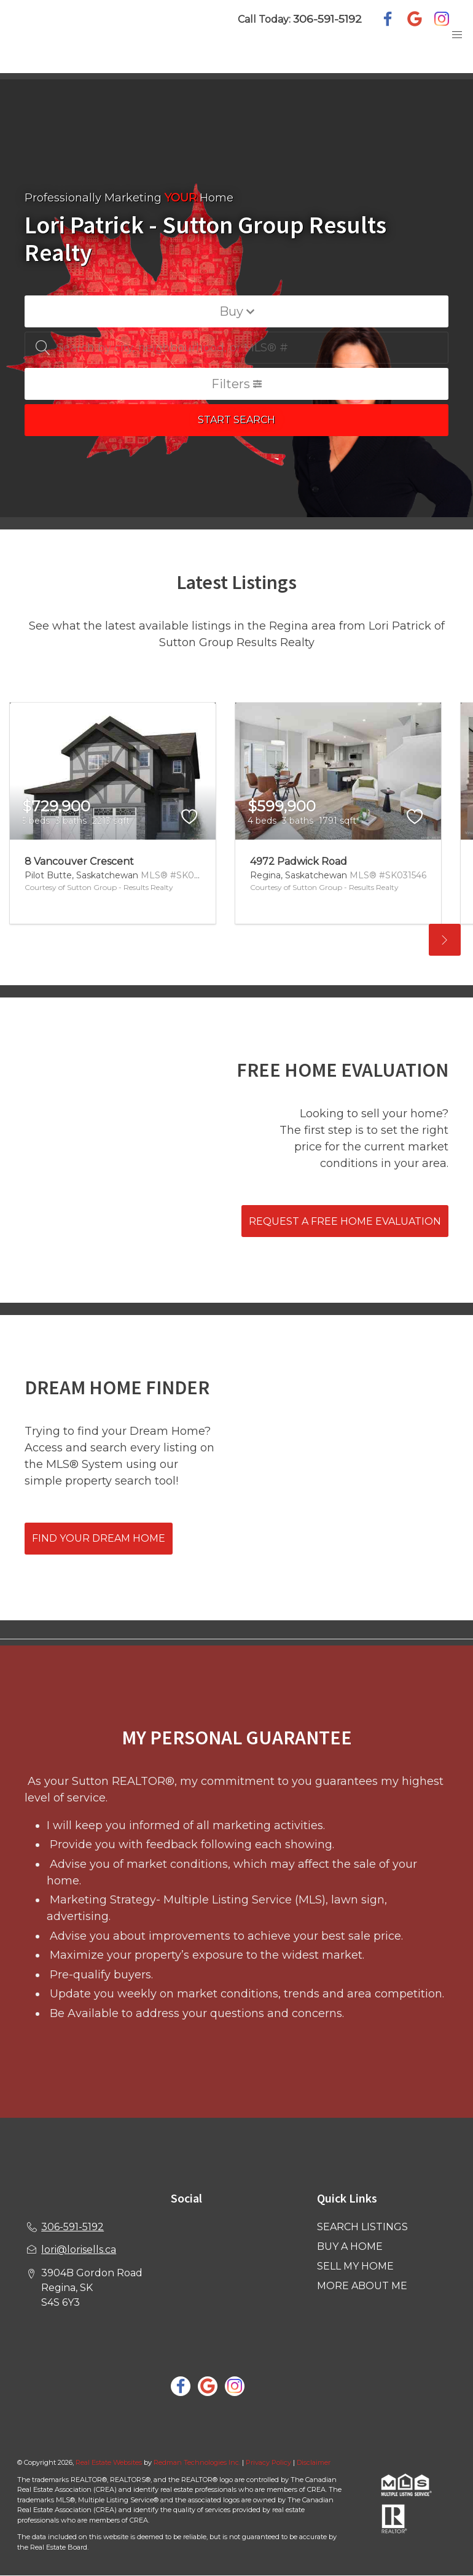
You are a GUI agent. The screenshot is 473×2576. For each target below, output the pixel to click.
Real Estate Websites (110, 2462)
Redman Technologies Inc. (198, 2462)
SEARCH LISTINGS (362, 2227)
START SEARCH (236, 420)
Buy (236, 311)
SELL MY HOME (355, 2266)
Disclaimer (313, 2462)
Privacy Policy (268, 2462)
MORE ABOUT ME (362, 2286)
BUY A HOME (350, 2246)
